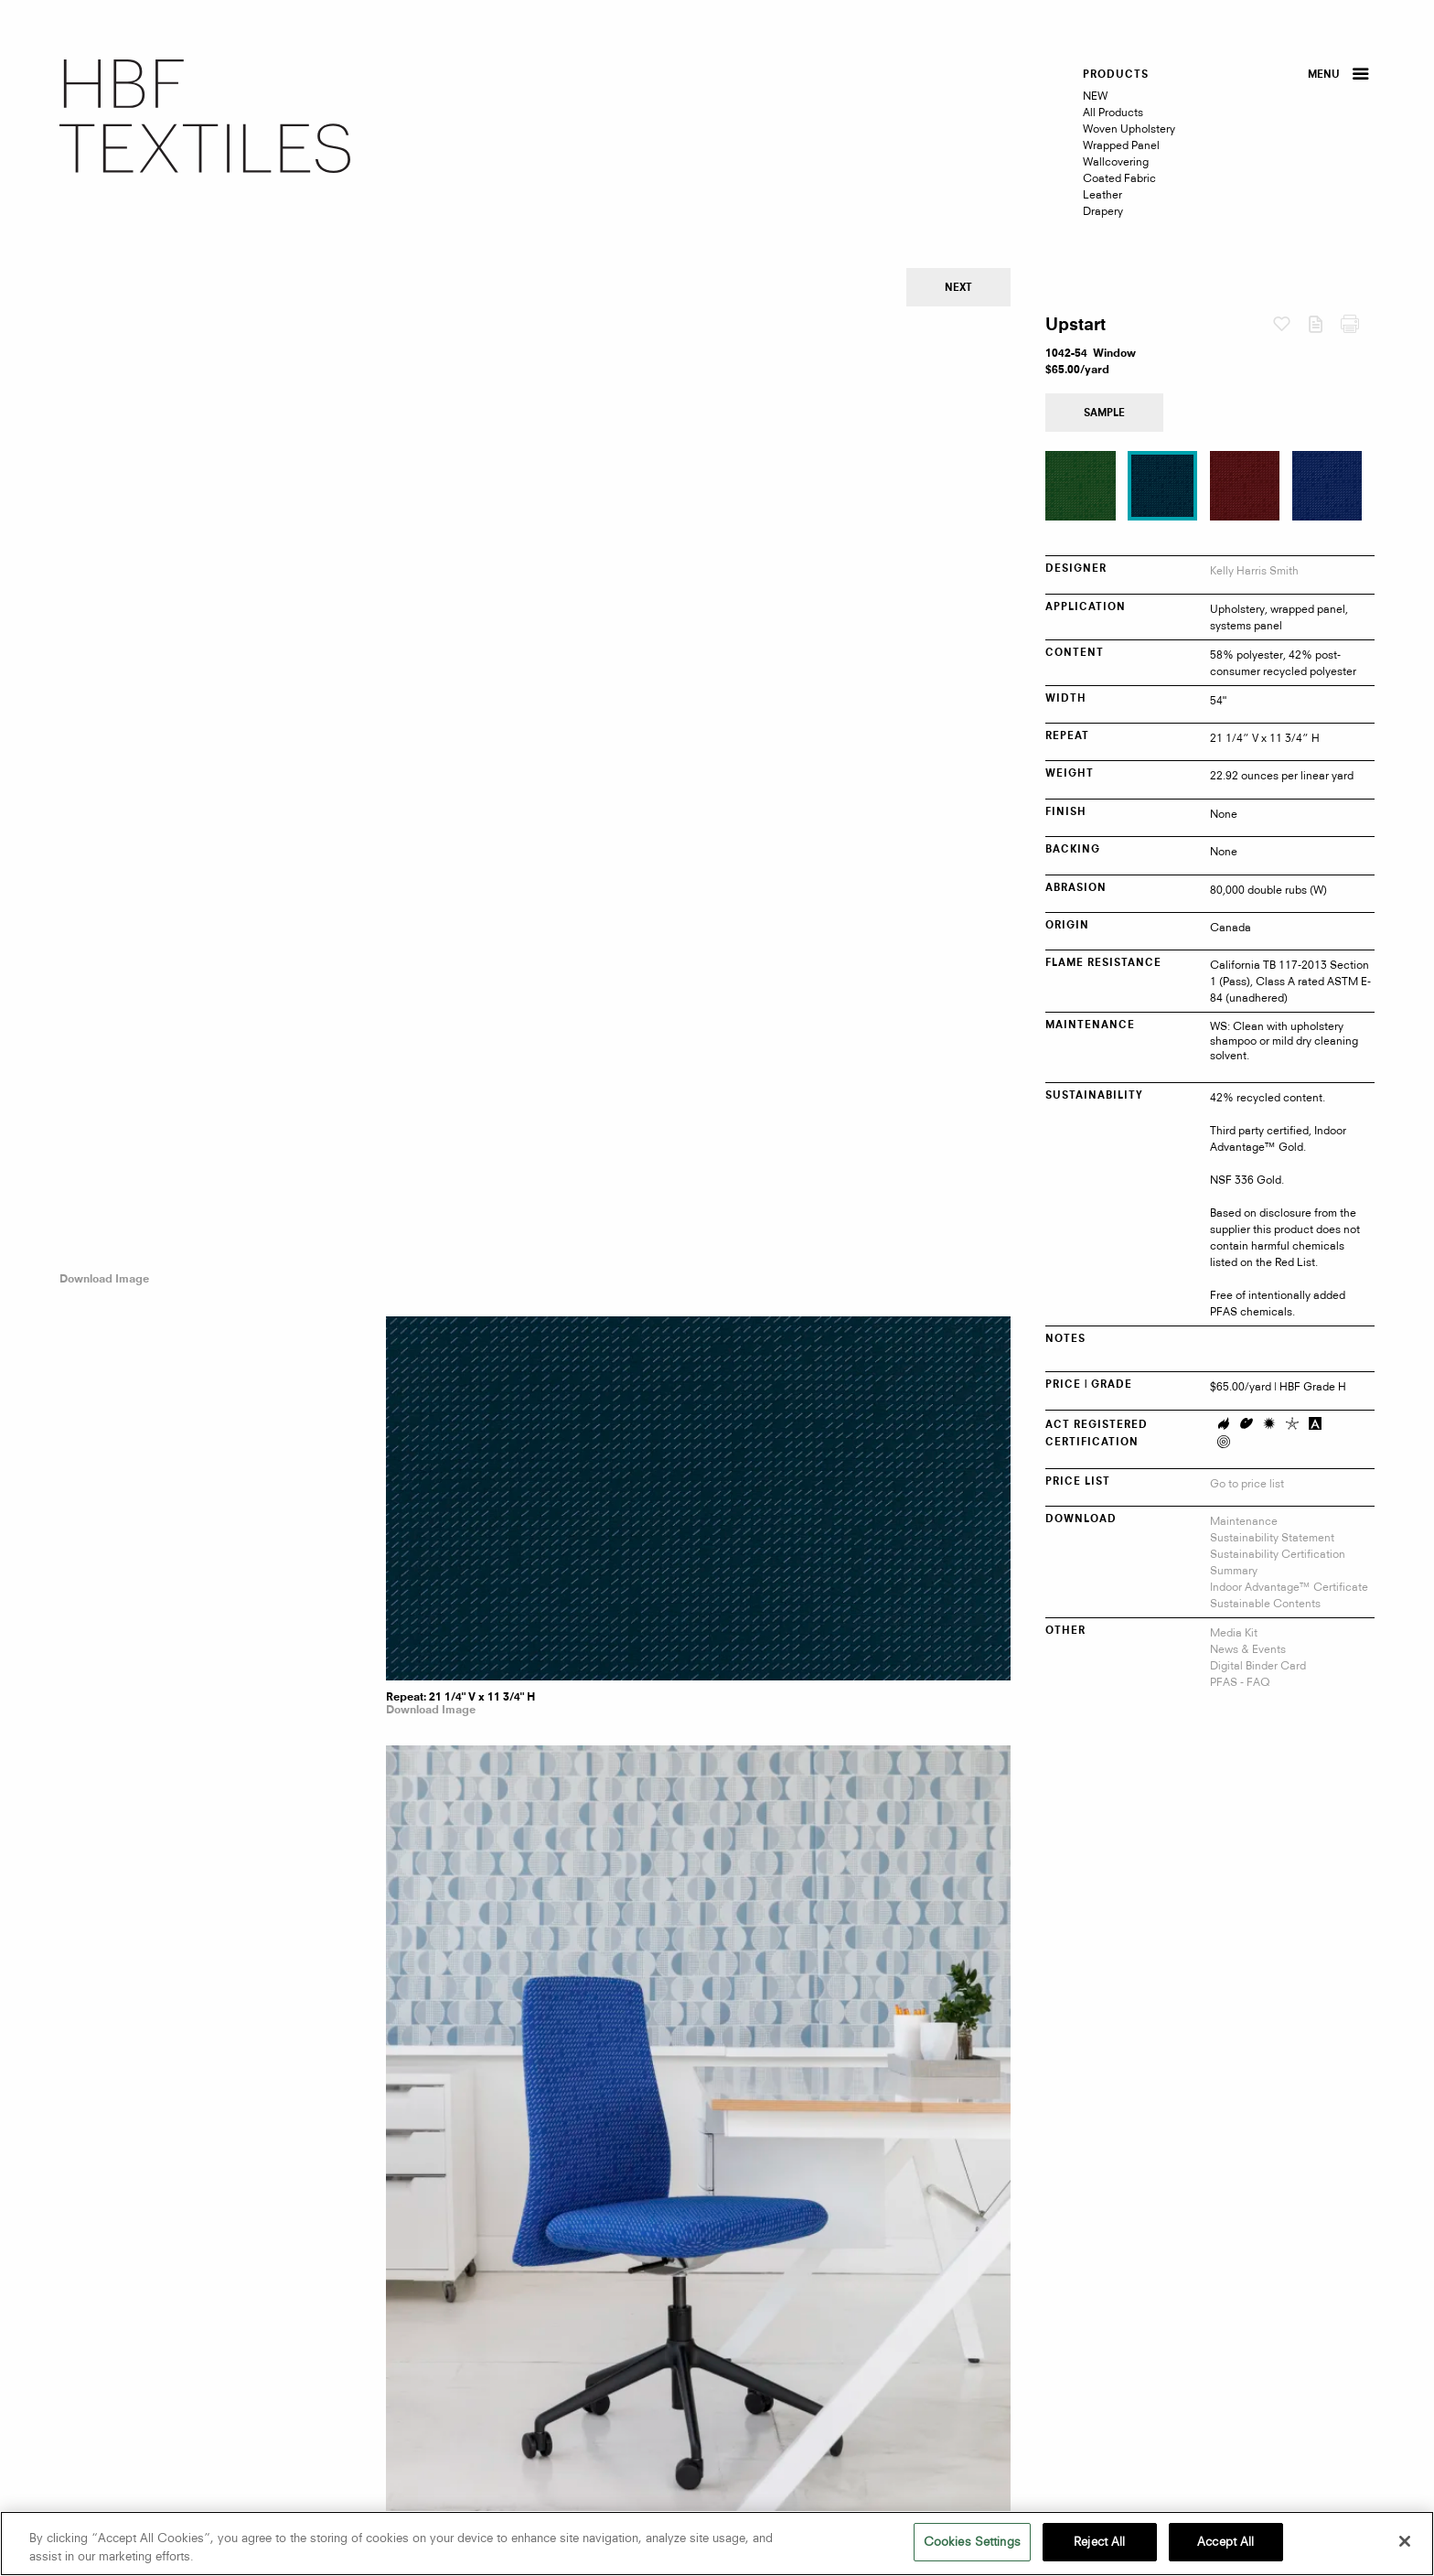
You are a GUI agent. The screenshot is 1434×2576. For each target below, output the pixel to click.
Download (1324, 328)
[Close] (1405, 2541)
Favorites (1290, 325)
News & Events (1248, 1649)
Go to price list (1247, 1483)
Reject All (1099, 2541)
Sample (1104, 414)
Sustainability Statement (1272, 1537)
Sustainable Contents (1265, 1603)
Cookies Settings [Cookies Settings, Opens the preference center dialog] (972, 2541)
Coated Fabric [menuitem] (1119, 178)
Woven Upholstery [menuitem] (1129, 128)
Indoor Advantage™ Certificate (1289, 1587)
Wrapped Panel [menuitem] (1121, 145)
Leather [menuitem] (1102, 194)
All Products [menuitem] (1113, 112)
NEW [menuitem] (1095, 95)
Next (958, 289)
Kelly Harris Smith (1254, 570)
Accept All (1225, 2541)
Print (1358, 328)
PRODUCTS (1116, 75)
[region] (717, 2543)
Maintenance (1244, 1521)
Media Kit (1233, 1632)
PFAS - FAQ (1240, 1682)
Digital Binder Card (1258, 1665)
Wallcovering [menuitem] (1116, 161)
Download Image (104, 344)
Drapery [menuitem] (1103, 211)
